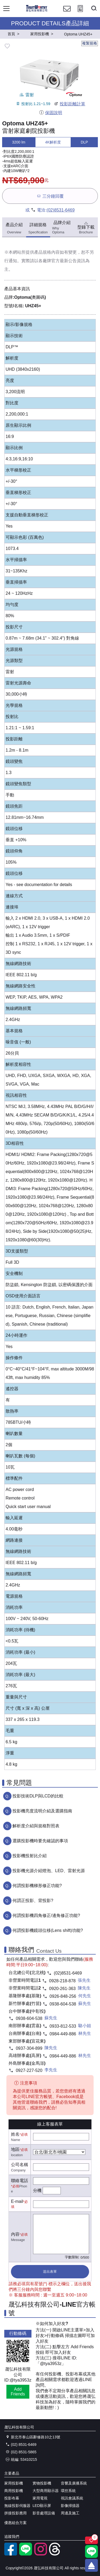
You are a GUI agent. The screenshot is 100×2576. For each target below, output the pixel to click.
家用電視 (40, 2498)
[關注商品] (91, 2540)
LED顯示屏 (42, 2505)
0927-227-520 (29, 2070)
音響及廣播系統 (74, 2483)
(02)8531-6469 (61, 210)
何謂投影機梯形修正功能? (37, 1885)
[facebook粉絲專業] (10, 2554)
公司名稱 (19, 2164)
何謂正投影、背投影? (33, 1900)
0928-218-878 (62, 1981)
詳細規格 (38, 228)
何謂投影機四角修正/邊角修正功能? (46, 1915)
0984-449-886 (63, 2034)
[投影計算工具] (80, 13)
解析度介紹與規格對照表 (36, 1826)
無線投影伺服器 (17, 2505)
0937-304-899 (29, 2048)
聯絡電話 (19, 2180)
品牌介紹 (62, 227)
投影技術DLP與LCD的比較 (38, 1796)
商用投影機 (13, 2491)
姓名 (15, 2134)
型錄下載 (85, 227)
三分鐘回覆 (50, 195)
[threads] (55, 2554)
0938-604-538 (63, 2004)
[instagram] (40, 2554)
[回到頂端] (91, 2565)
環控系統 (68, 2491)
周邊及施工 (70, 2513)
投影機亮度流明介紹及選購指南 (42, 1811)
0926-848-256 (63, 1996)
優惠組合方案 (15, 2523)
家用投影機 (13, 2483)
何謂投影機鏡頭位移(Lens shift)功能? (48, 1930)
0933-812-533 (63, 2026)
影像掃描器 (70, 2505)
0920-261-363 (62, 1988)
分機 (37, 2190)
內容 (15, 2234)
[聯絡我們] (67, 13)
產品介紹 (14, 228)
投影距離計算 (69, 104)
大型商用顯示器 (46, 2491)
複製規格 (89, 43)
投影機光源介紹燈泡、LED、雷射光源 (49, 1870)
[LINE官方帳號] (25, 2554)
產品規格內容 (47, 252)
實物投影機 (42, 2483)
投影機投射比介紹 (30, 1855)
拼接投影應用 (15, 2513)
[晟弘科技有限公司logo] (36, 11)
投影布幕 (11, 2498)
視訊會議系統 (72, 2498)
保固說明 (50, 112)
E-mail (17, 2201)
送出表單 (50, 2272)
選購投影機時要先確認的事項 (40, 1841)
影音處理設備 (44, 2513)
